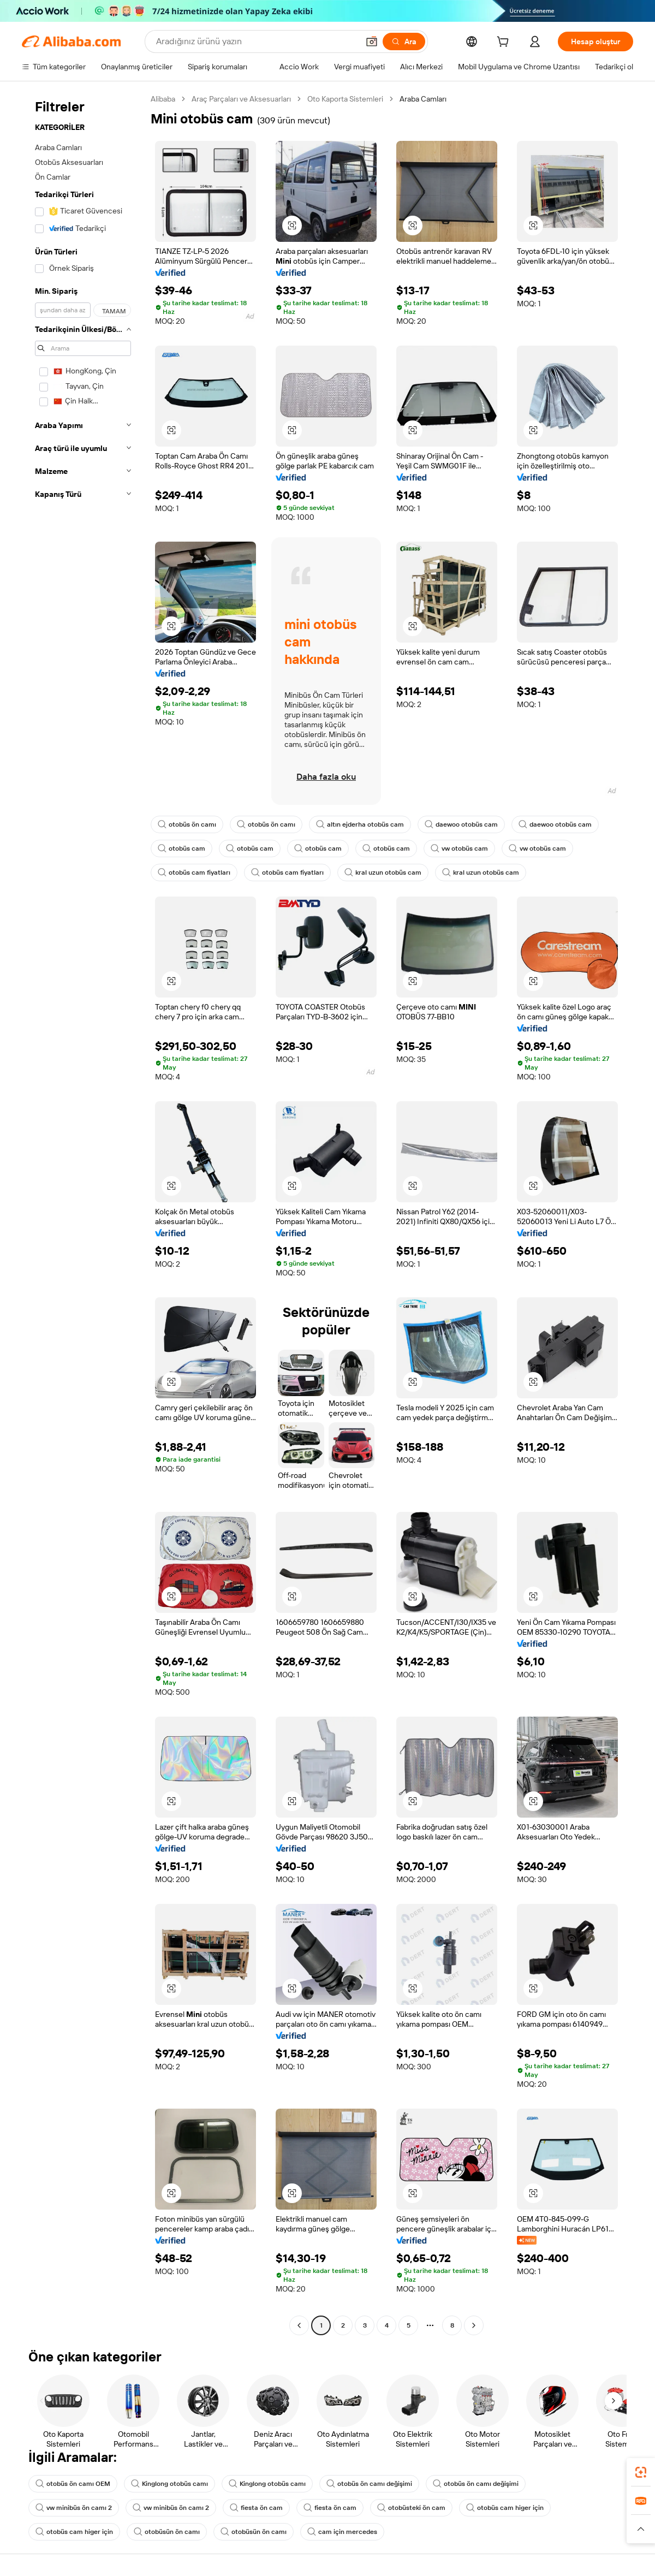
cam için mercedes (342, 2531)
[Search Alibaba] (256, 41)
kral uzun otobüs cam (382, 872)
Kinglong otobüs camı (169, 2483)
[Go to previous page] (299, 2325)
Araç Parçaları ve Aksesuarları (241, 98)
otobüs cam (181, 848)
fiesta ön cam (256, 2507)
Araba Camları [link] (423, 98)
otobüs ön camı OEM (72, 2483)
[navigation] (83, 1213)
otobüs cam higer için (505, 2507)
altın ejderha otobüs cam (360, 824)
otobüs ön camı (187, 824)
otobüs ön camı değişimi (369, 2483)
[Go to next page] (474, 2325)
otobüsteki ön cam (411, 2507)
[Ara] (404, 41)
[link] (641, 2472)
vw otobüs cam (459, 848)
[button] (371, 41)
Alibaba (163, 98)
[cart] (505, 43)
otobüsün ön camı (167, 2531)
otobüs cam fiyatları (194, 872)
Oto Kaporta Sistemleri (345, 98)
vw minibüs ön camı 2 (73, 2507)
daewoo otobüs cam (461, 824)
